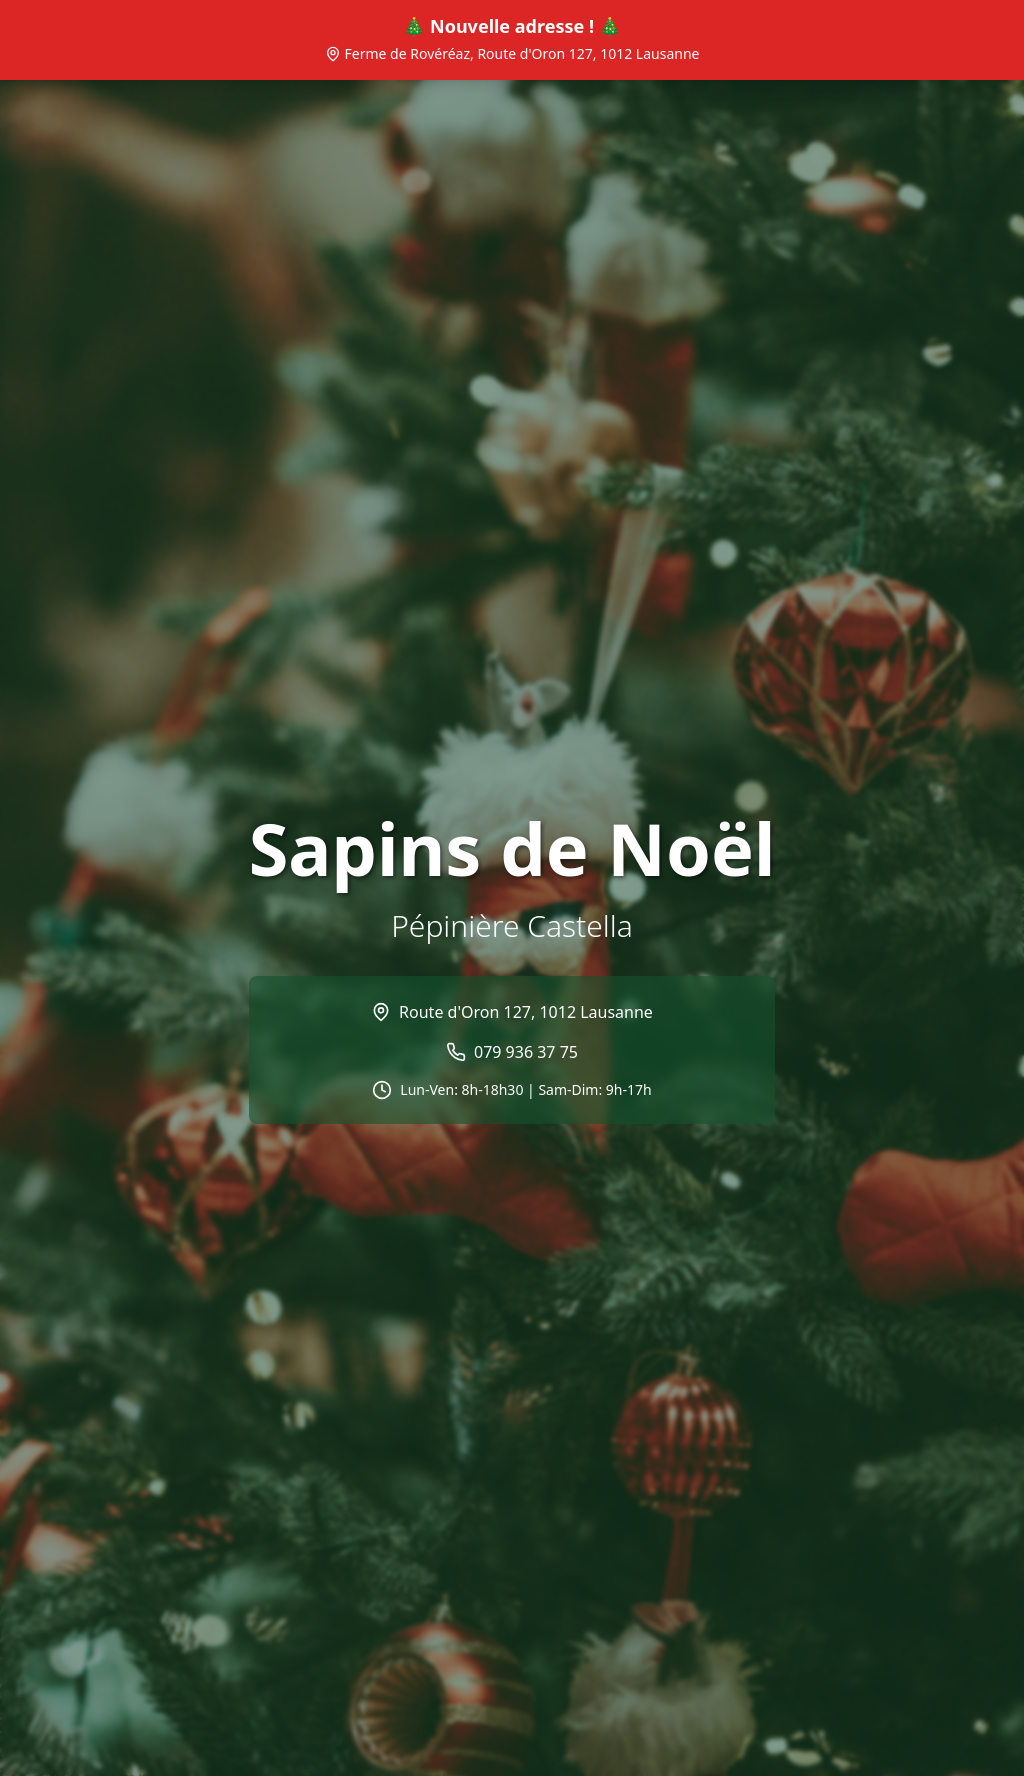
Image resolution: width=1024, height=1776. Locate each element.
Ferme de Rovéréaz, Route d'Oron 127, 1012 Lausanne (512, 53)
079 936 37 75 (526, 1052)
